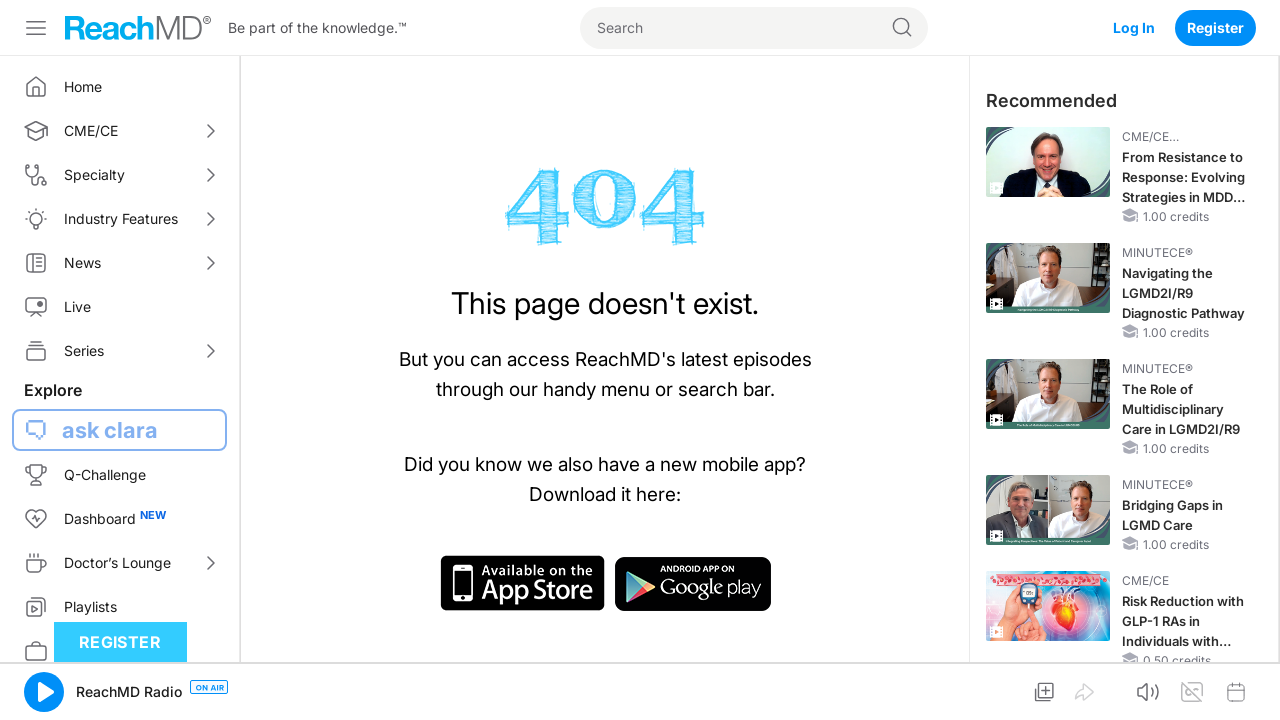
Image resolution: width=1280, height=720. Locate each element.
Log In (1134, 27)
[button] (44, 692)
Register (1215, 27)
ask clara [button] (110, 430)
